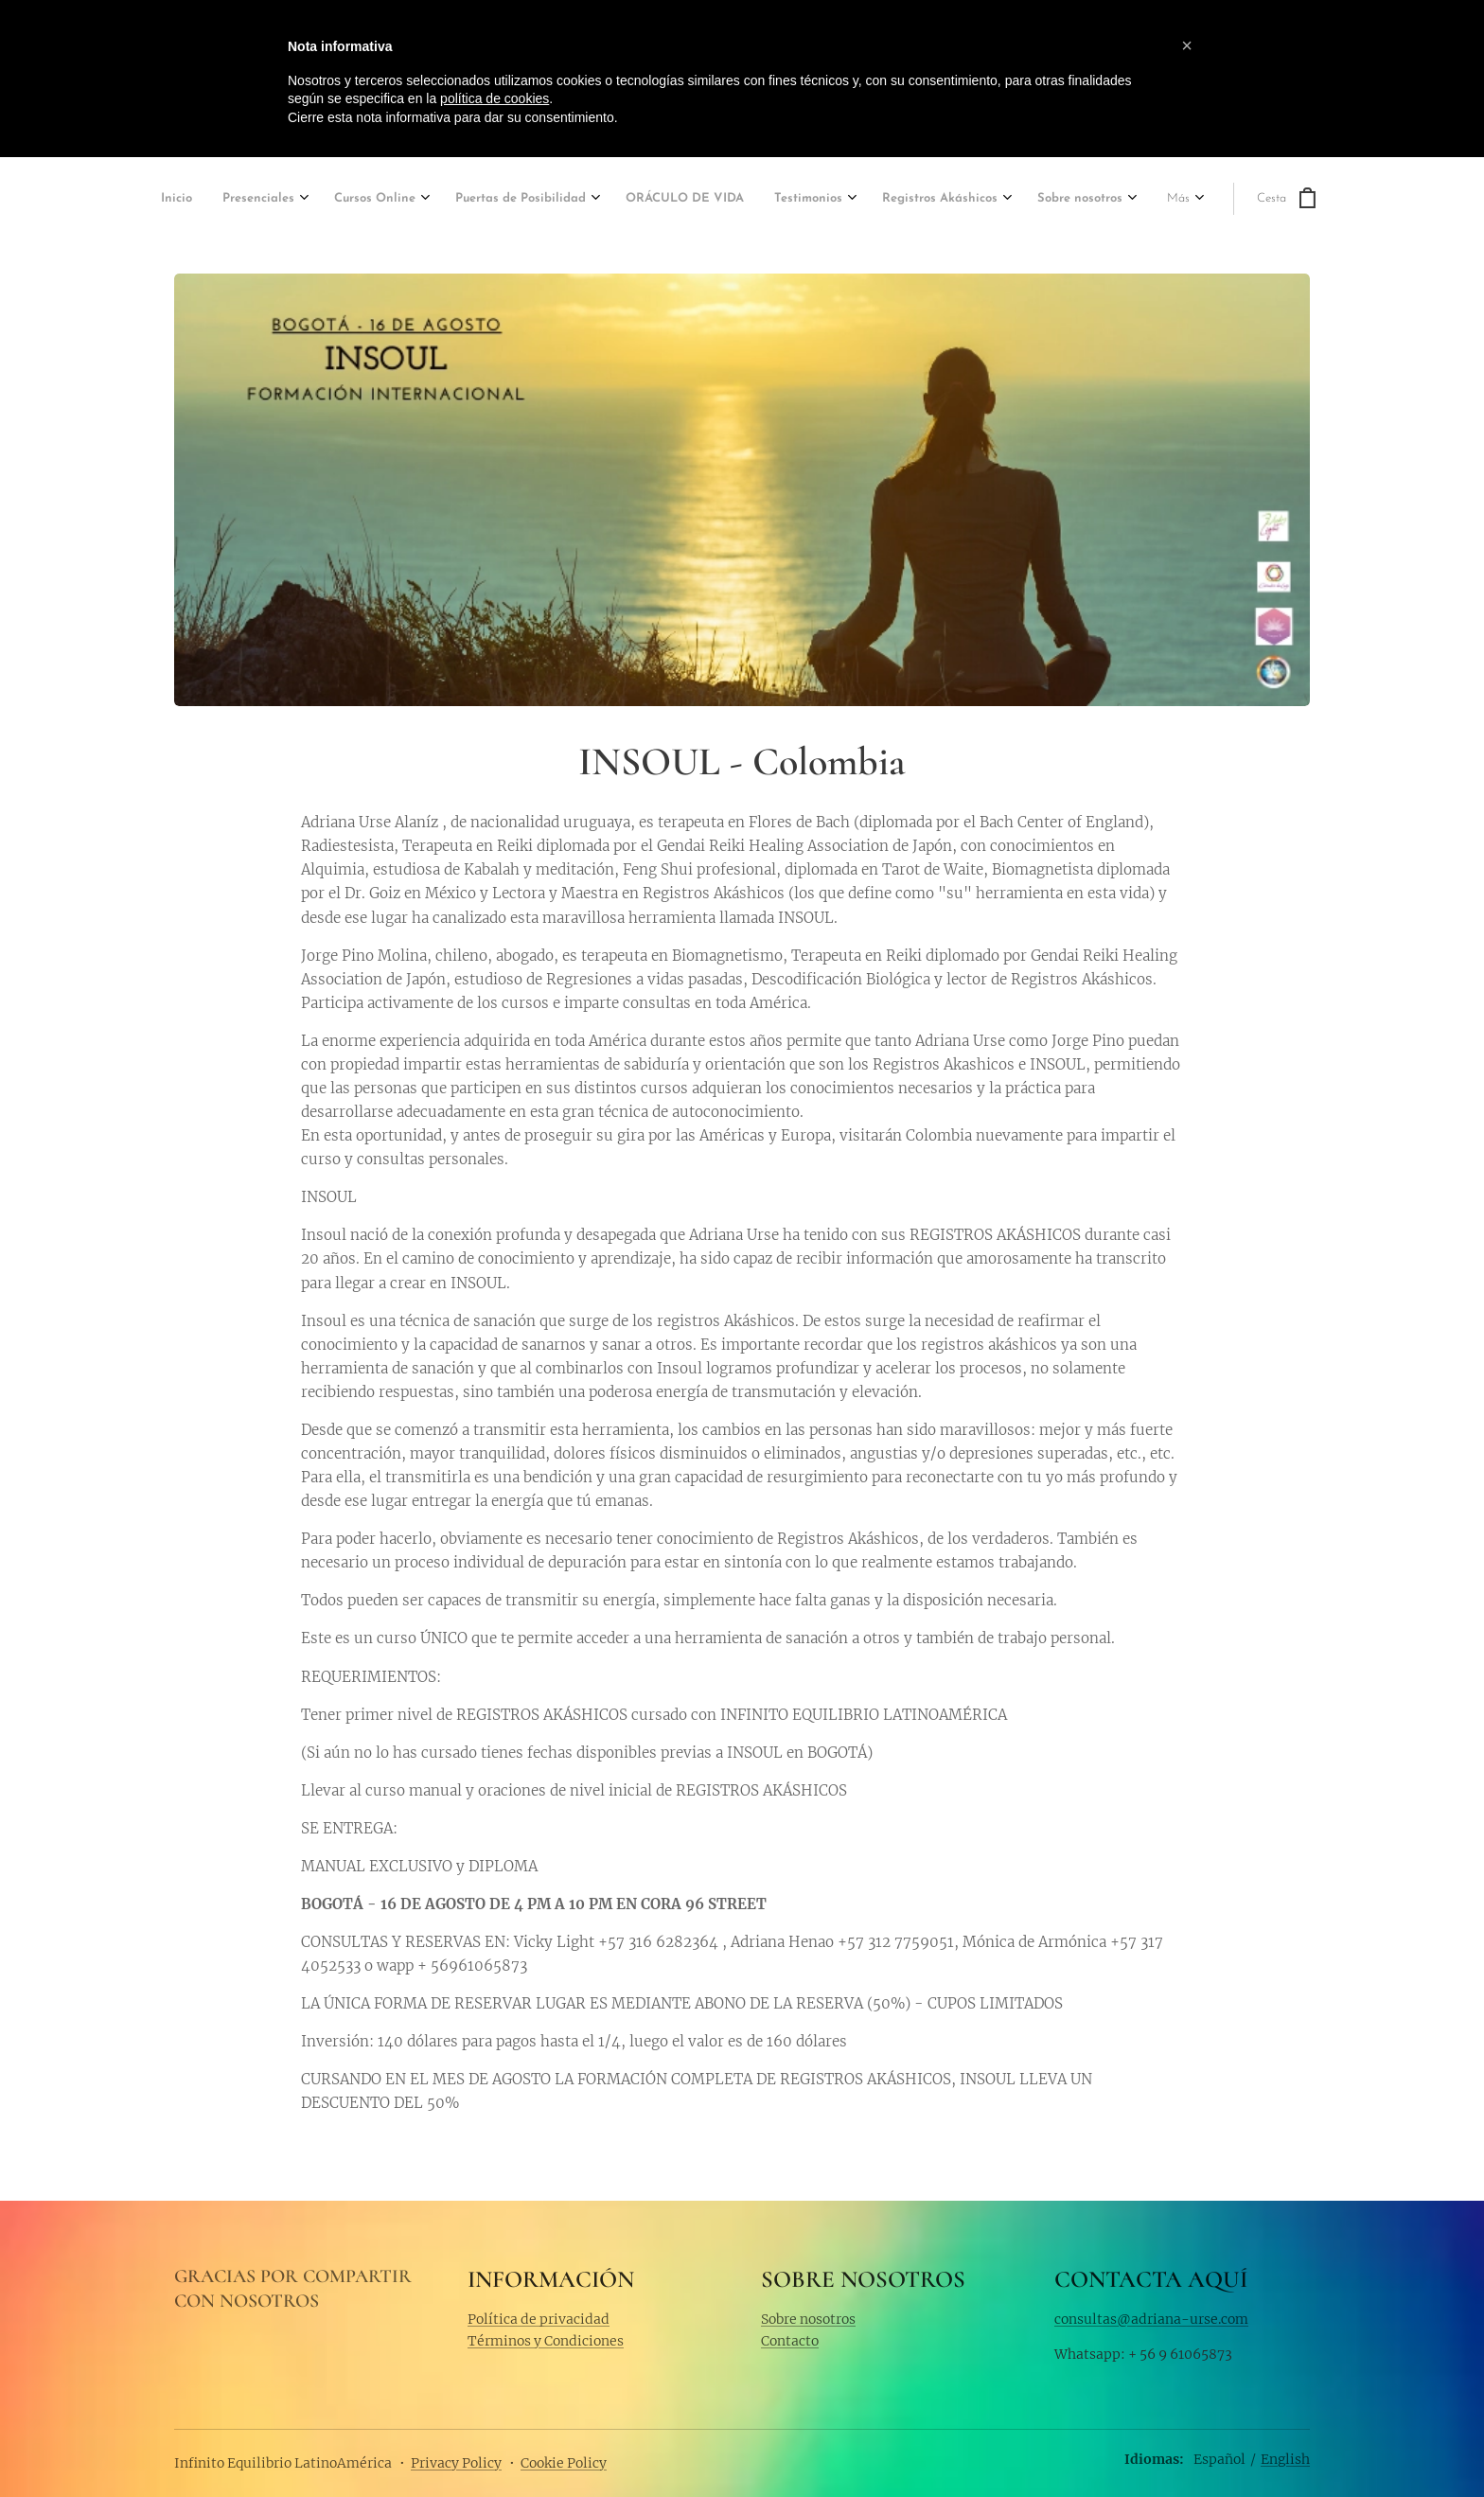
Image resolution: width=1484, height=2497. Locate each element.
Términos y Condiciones (546, 2340)
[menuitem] (179, 200)
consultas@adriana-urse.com (1151, 2318)
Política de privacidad (539, 2318)
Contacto (790, 2340)
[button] (1187, 45)
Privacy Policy (456, 2462)
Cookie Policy (564, 2462)
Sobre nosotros (808, 2318)
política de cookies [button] (494, 98)
